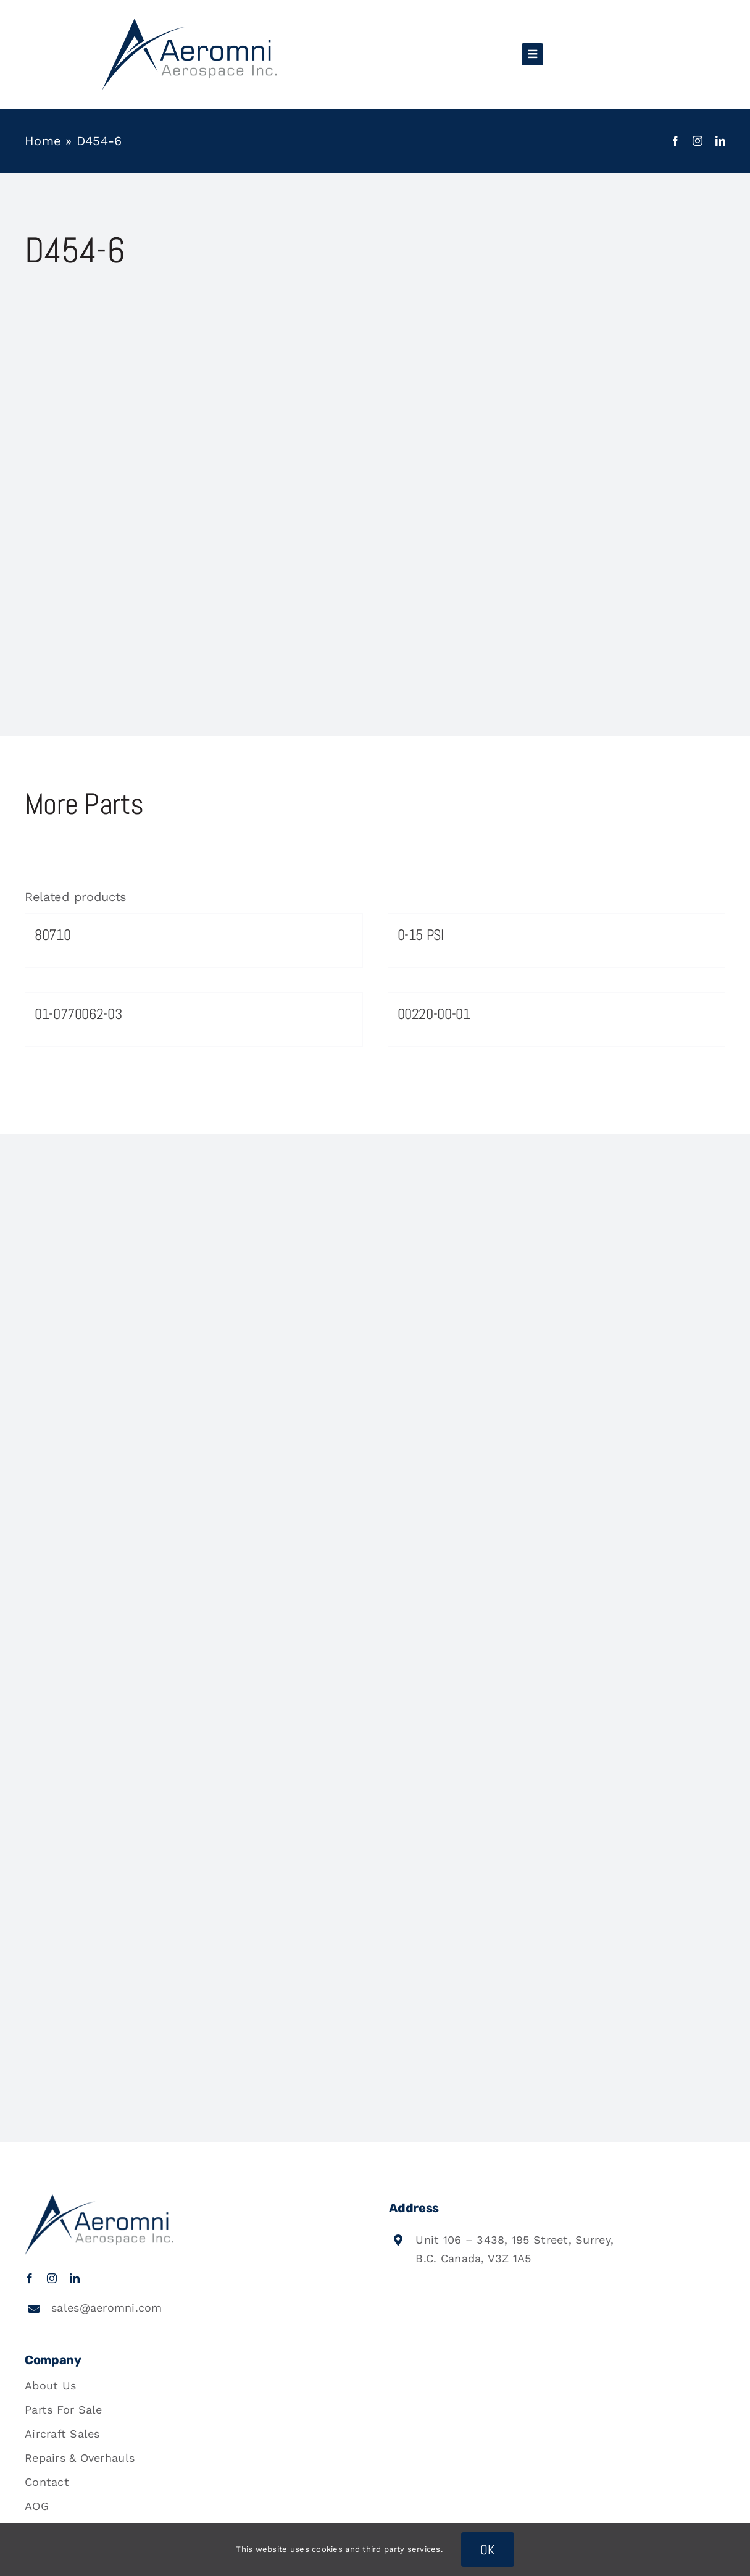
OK (487, 2549)
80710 (52, 934)
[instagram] (697, 141)
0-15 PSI (421, 934)
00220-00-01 (434, 1013)
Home (43, 140)
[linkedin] (720, 141)
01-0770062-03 (78, 1013)
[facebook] (675, 141)
